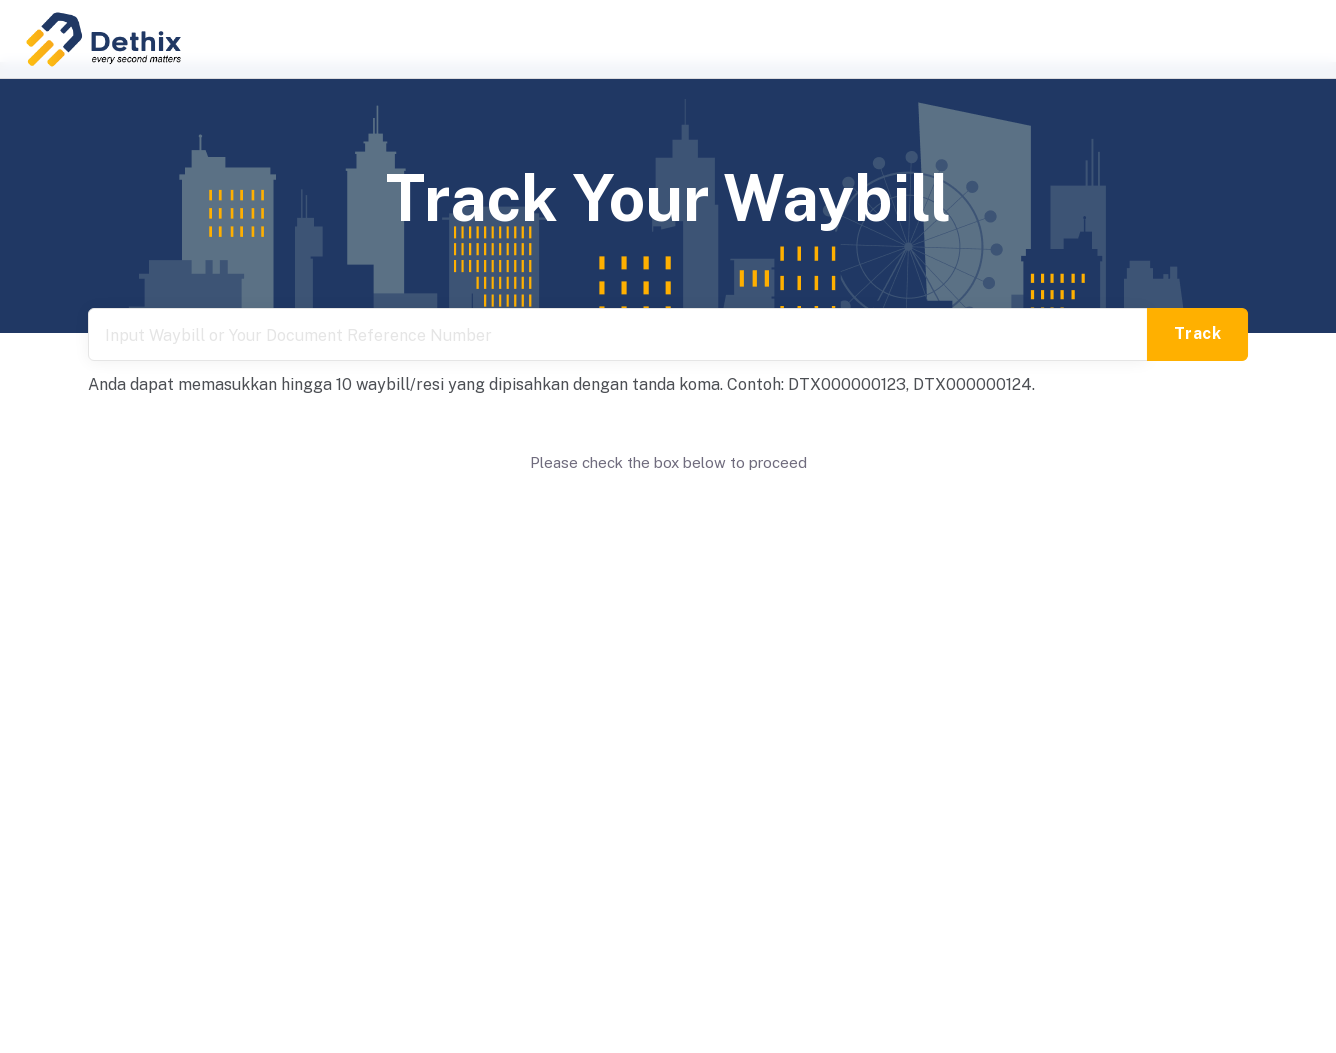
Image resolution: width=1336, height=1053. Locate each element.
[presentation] (668, 513)
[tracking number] (618, 334)
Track (1197, 333)
